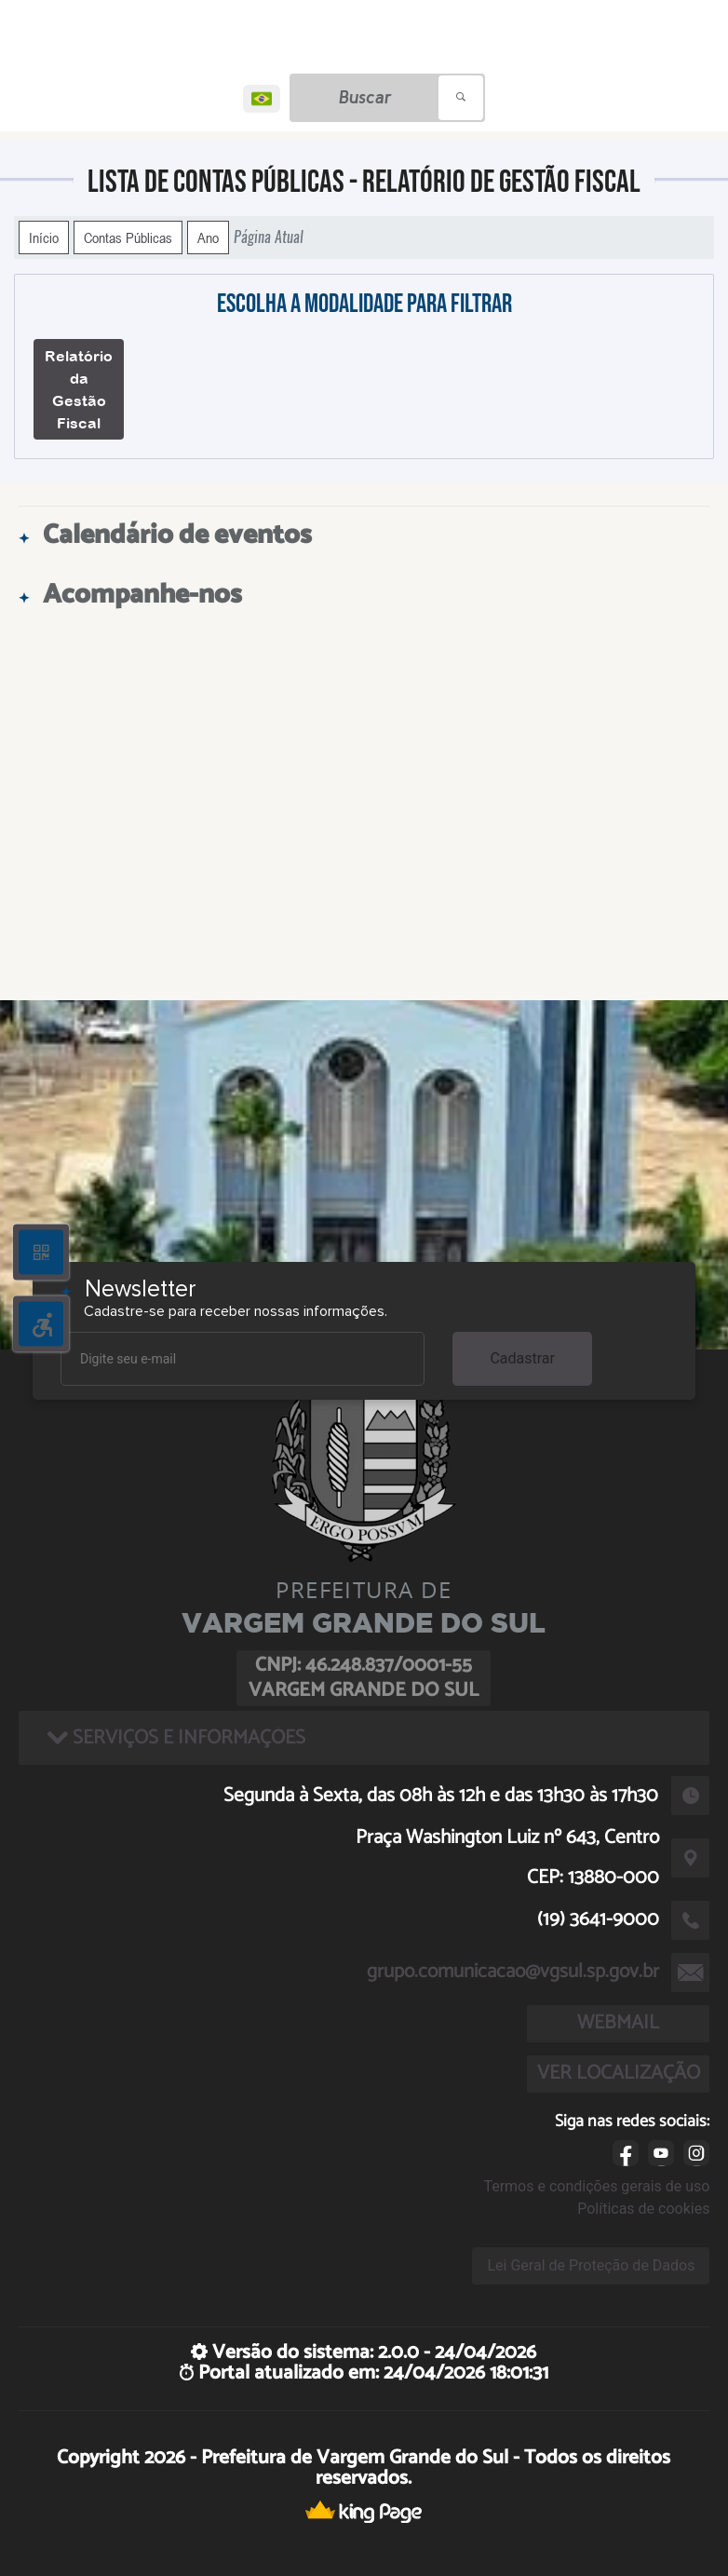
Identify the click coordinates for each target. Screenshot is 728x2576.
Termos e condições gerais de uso (596, 2186)
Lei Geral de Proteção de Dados (590, 2265)
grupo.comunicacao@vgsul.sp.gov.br (513, 1971)
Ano (208, 237)
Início (44, 237)
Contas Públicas (128, 237)
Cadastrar (522, 1358)
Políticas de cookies (643, 2208)
